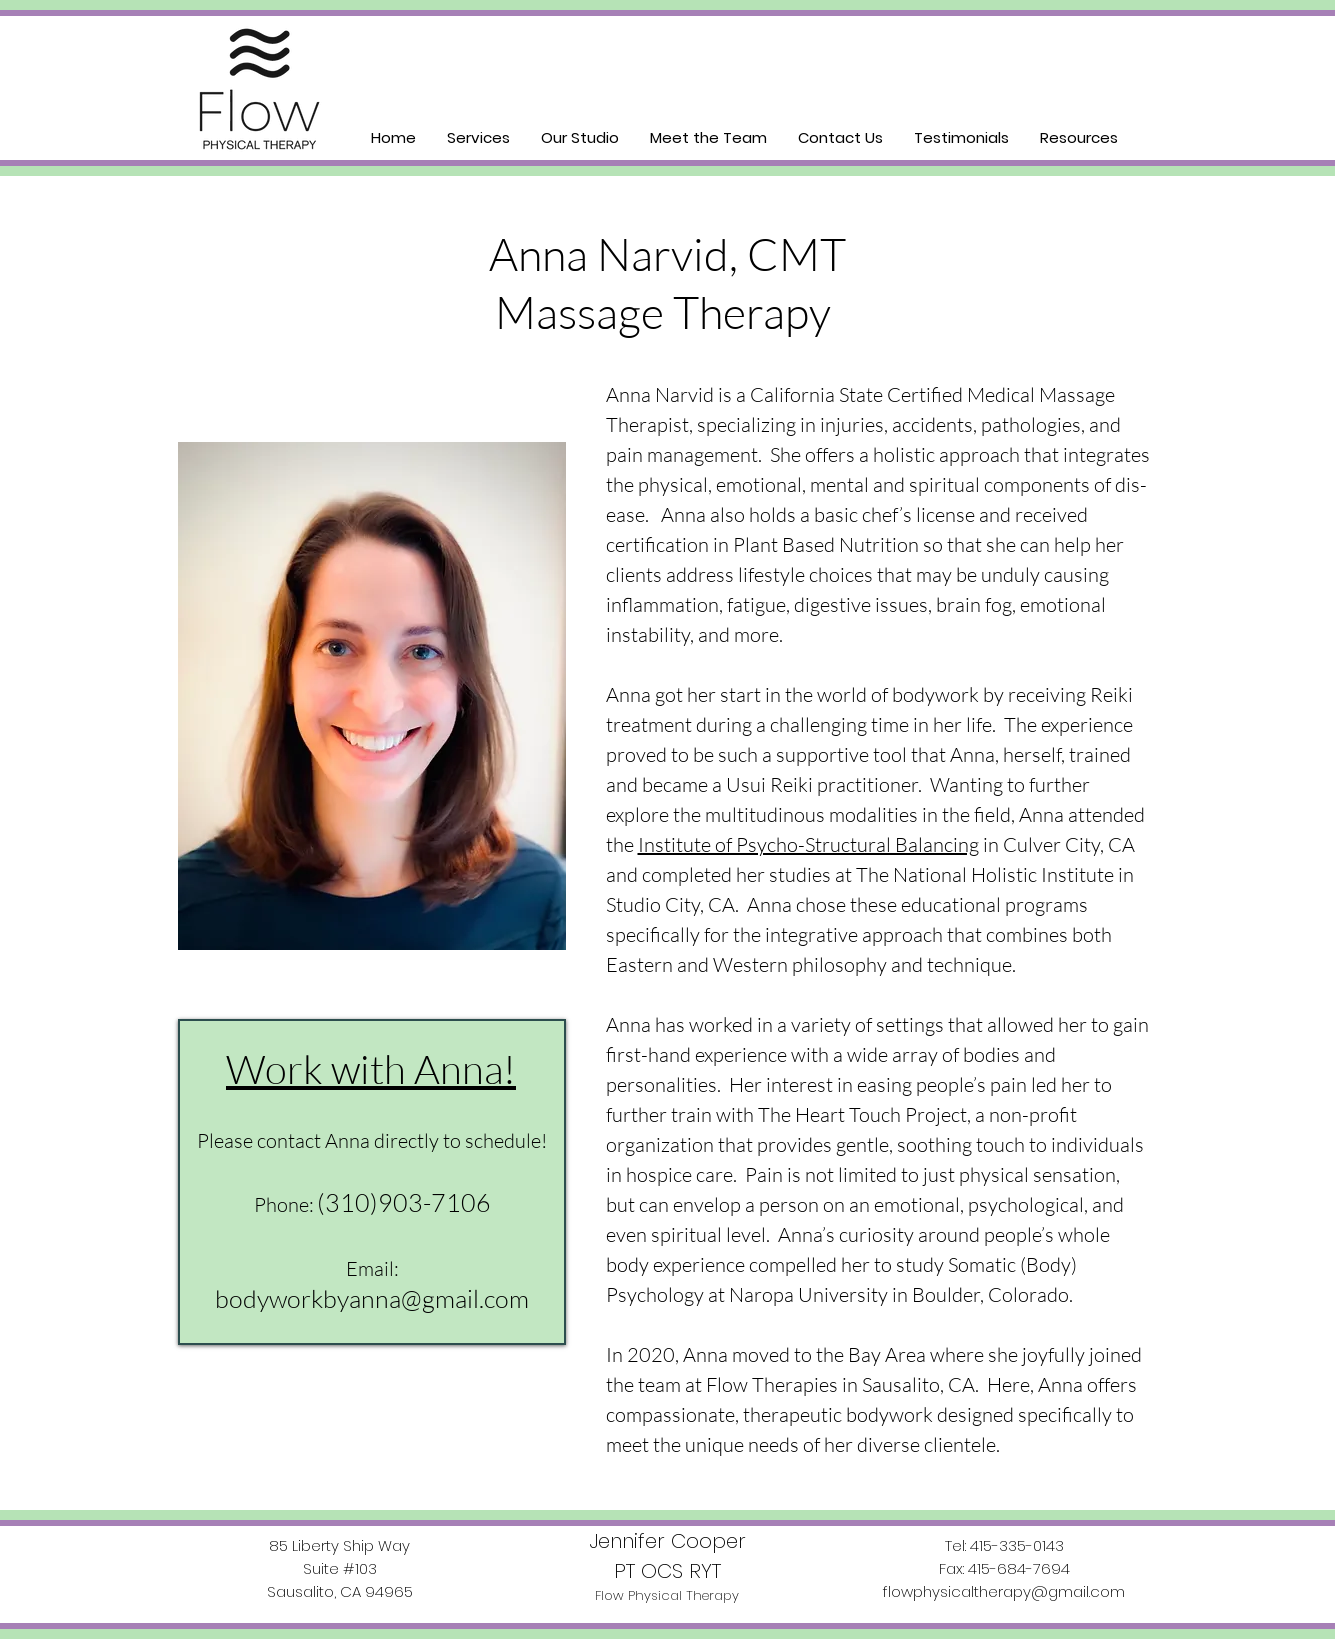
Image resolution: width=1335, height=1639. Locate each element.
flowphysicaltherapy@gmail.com (1004, 1591)
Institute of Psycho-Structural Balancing (808, 844)
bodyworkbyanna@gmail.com (372, 1298)
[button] (478, 137)
